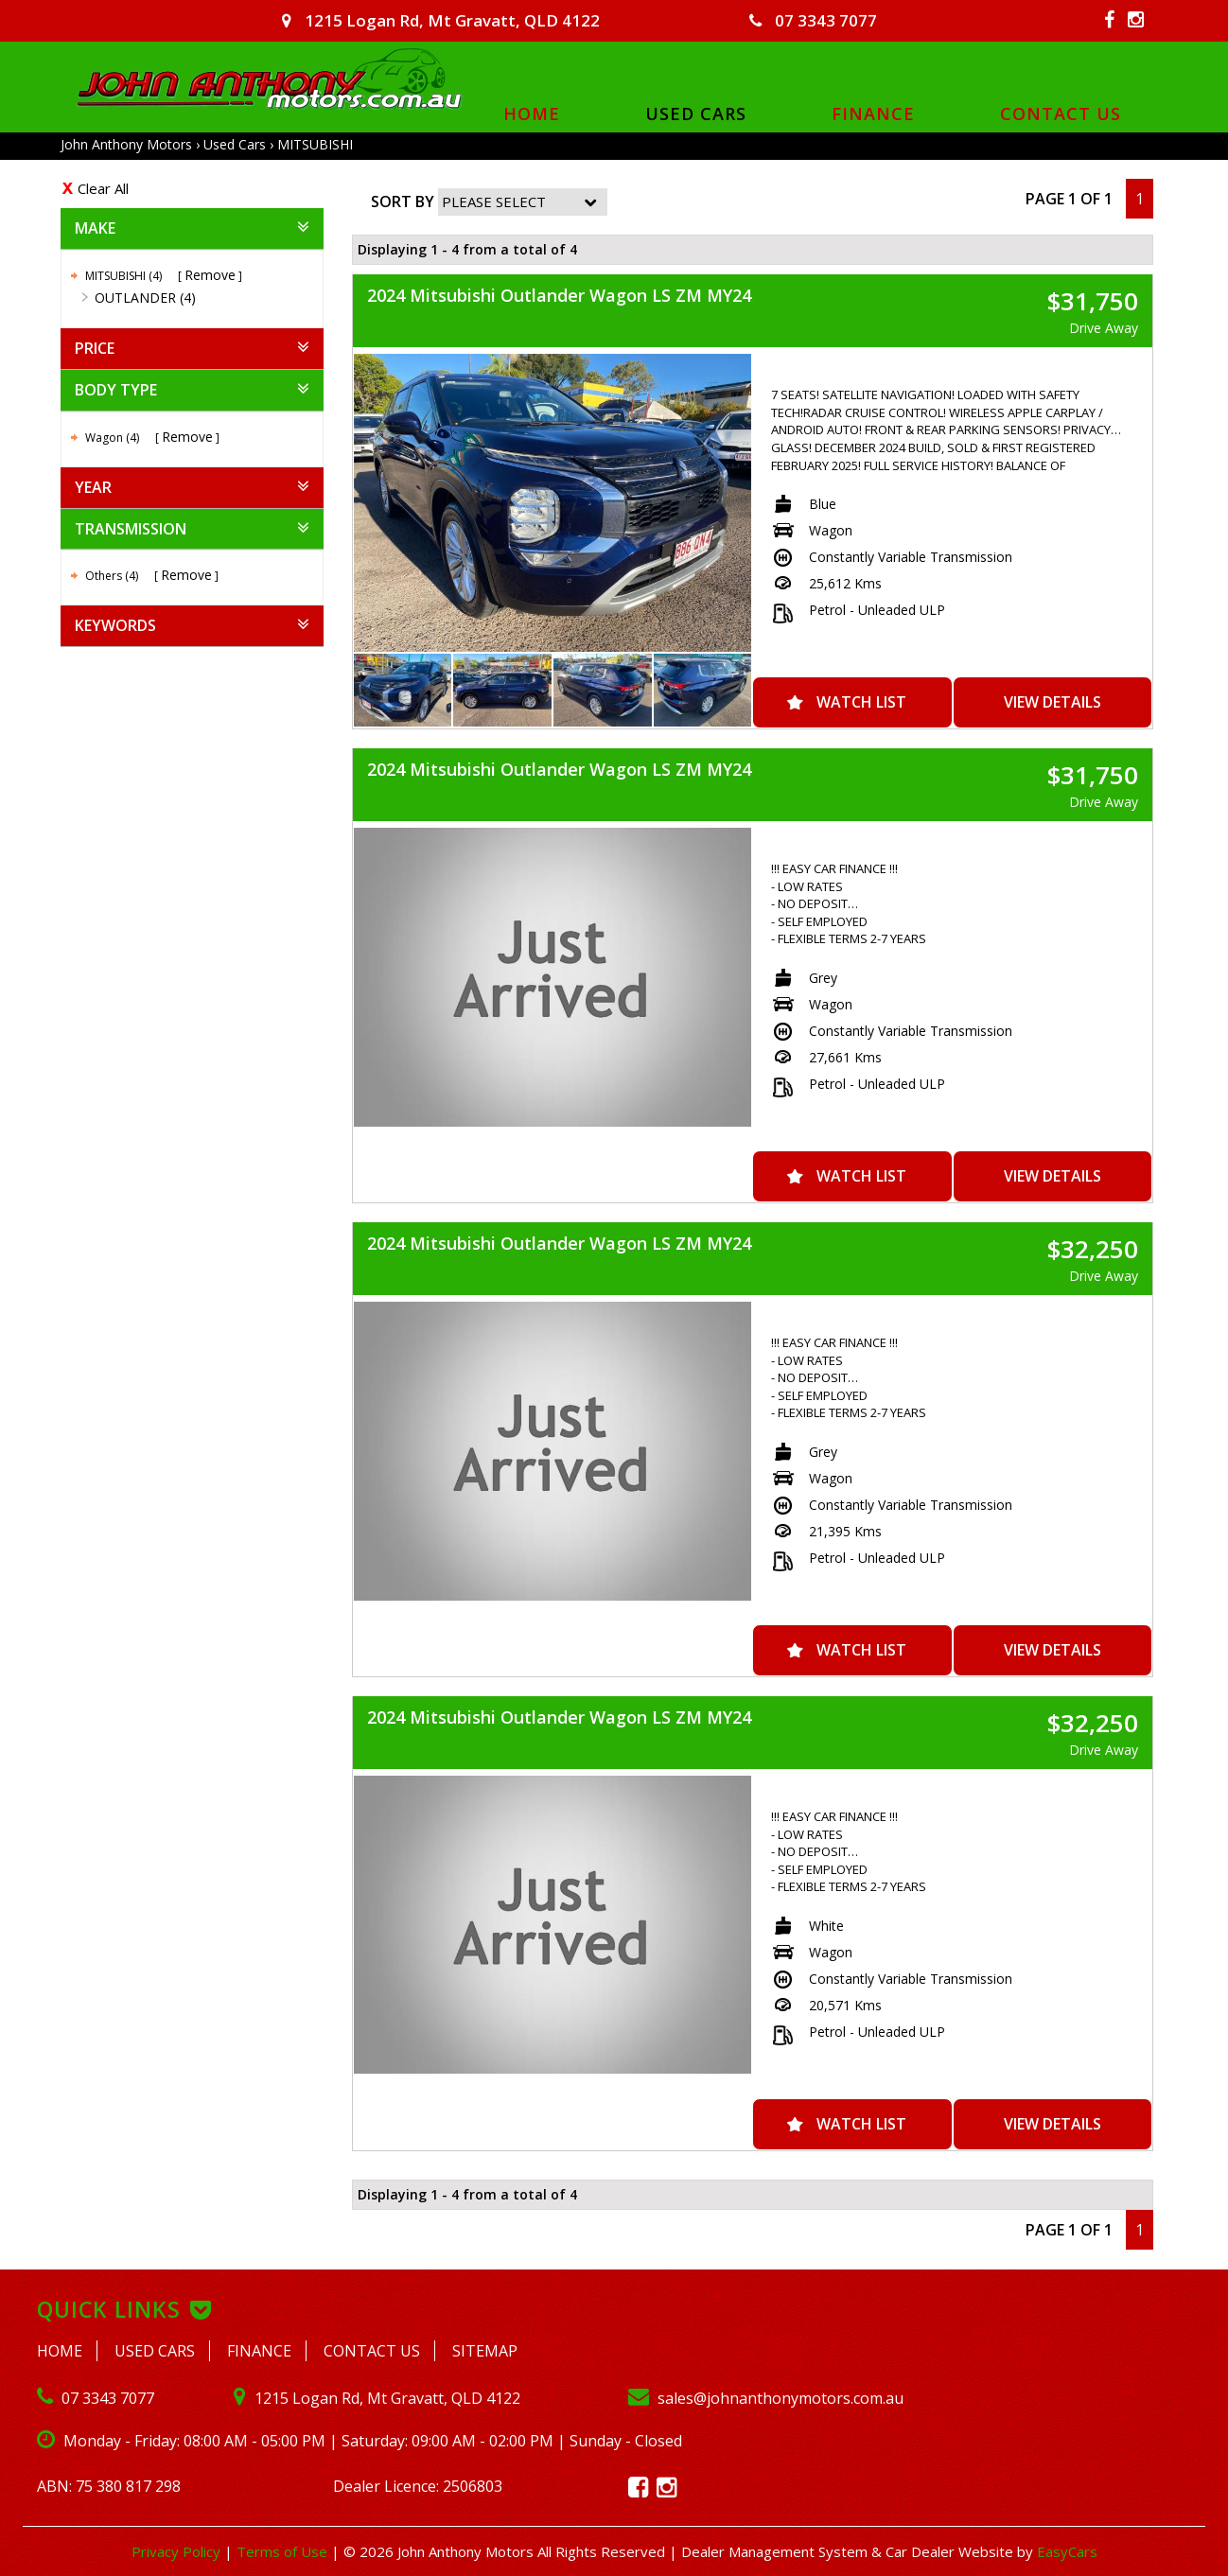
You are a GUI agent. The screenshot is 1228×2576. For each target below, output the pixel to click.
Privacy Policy (178, 2551)
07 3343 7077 (813, 20)
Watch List (861, 702)
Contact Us (1060, 112)
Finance (873, 112)
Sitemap (485, 2350)
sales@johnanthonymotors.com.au (765, 2398)
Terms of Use (284, 2551)
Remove (210, 275)
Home (531, 112)
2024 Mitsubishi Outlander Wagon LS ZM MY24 (559, 295)
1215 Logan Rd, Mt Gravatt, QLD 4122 (441, 20)
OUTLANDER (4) (145, 298)
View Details (1052, 702)
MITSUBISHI (315, 144)
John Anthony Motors (126, 144)
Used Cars (695, 112)
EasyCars (1067, 2551)
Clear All (103, 188)
